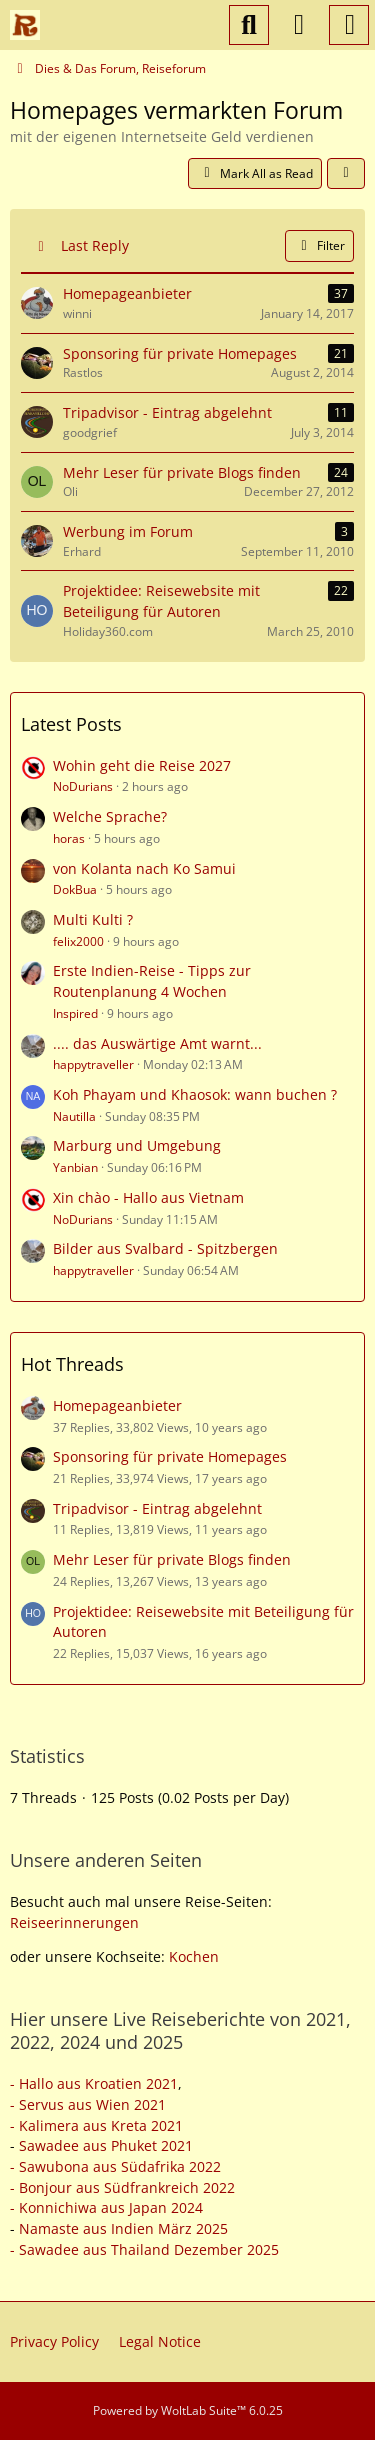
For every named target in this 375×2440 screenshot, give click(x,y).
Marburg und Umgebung (137, 1145)
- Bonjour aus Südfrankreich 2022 (122, 2187)
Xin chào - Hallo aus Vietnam (148, 1197)
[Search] (249, 25)
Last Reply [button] (95, 245)
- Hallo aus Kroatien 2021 (94, 2083)
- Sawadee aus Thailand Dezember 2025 (144, 2249)
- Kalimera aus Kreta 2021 (96, 2125)
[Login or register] (299, 25)
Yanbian (75, 1167)
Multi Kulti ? (93, 919)
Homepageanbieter (117, 1405)
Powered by (188, 2410)
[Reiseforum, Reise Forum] (25, 25)
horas (69, 838)
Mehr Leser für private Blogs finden (172, 1559)
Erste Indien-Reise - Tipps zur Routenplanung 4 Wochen (152, 981)
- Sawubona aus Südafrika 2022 (115, 2166)
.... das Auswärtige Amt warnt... (157, 1043)
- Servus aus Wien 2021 (88, 2104)
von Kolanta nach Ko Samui (144, 868)
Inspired (75, 1013)
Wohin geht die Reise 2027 (142, 765)
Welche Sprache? (110, 816)
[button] (346, 174)
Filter (319, 245)
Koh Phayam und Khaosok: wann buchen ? (195, 1094)
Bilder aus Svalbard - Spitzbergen (165, 1248)
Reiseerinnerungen (74, 1922)
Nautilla (74, 1116)
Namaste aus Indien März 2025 (123, 2228)
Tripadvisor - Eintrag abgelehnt (157, 1508)
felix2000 (78, 941)
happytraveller (93, 1064)
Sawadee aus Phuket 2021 (106, 2145)
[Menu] (349, 25)
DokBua (75, 889)
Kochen (194, 1956)
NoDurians (83, 786)
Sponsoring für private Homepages (170, 1456)
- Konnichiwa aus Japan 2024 (106, 2207)
